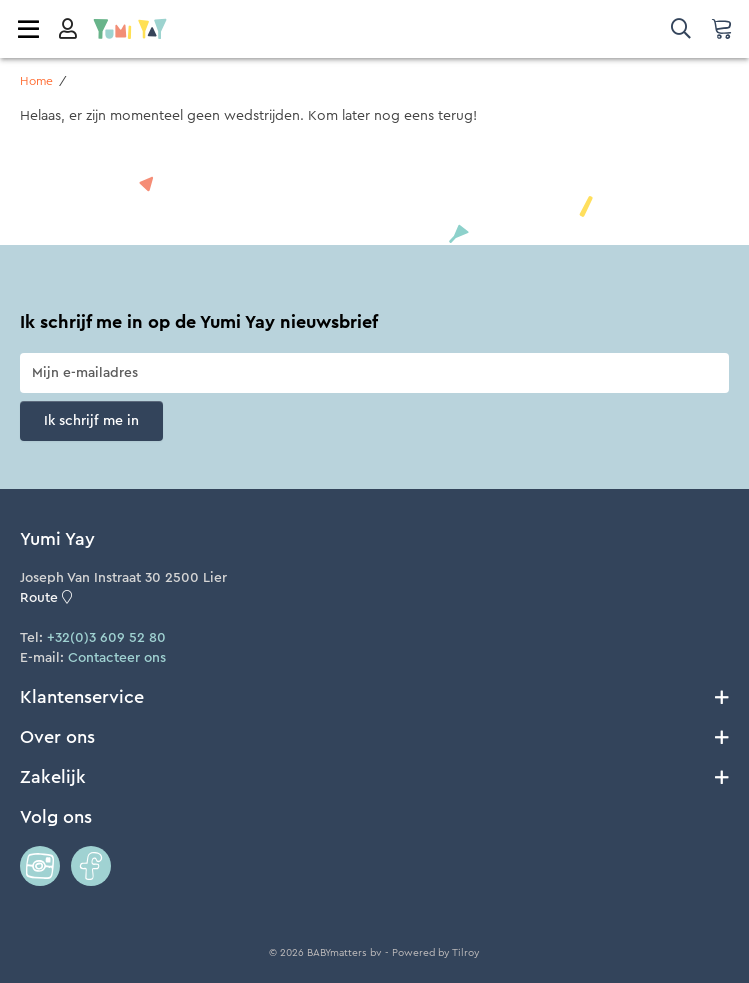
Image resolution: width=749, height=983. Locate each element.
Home (36, 81)
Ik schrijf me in (91, 421)
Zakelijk (374, 777)
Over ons (374, 737)
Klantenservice (374, 697)
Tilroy (466, 953)
